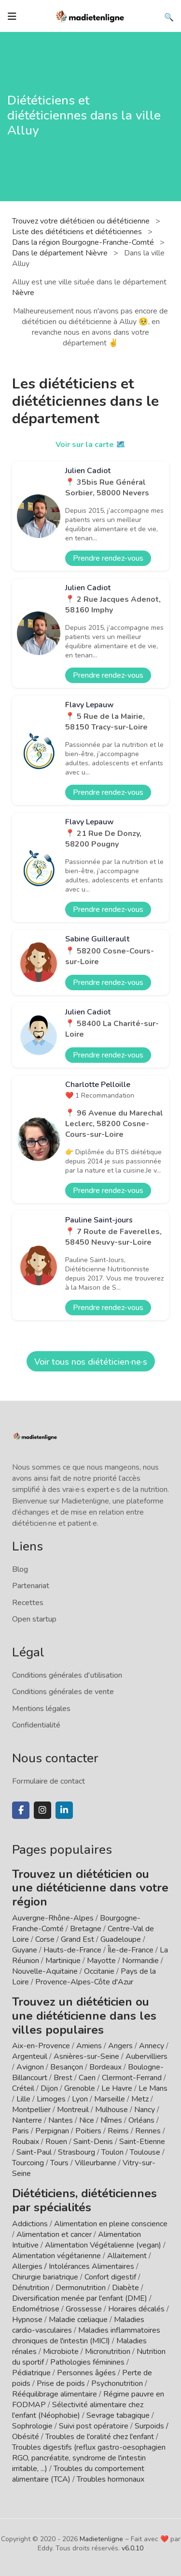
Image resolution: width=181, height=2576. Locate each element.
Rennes (148, 2131)
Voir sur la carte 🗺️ (90, 444)
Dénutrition (30, 2287)
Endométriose (35, 2309)
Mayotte (101, 1960)
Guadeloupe (120, 1939)
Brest (63, 2077)
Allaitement (127, 2255)
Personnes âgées (86, 2373)
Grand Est (77, 1939)
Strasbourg (76, 2152)
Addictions (30, 2224)
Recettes (27, 1602)
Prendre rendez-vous (108, 558)
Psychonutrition (117, 2383)
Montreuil (73, 2109)
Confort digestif (110, 2277)
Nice (86, 2120)
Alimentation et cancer (54, 2234)
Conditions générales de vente (63, 1691)
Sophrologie (32, 2426)
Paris (20, 2131)
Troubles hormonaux (110, 2479)
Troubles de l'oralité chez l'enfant (99, 2436)
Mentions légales (41, 1708)
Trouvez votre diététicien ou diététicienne (82, 221)
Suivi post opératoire (93, 2426)
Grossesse (84, 2309)
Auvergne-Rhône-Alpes (53, 1918)
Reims (118, 2131)
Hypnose (27, 2319)
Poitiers (88, 2131)
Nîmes (111, 2120)
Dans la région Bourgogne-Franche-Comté (84, 242)
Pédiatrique (31, 2373)
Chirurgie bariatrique (45, 2277)
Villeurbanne (95, 2163)
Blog (20, 1569)
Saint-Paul (34, 2152)
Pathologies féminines (87, 2362)
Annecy (151, 2045)
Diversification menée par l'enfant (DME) (80, 2298)
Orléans (141, 2120)
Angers (120, 2045)
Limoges (51, 2099)
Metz (140, 2099)
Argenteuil (29, 2056)
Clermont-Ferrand (132, 2077)
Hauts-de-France (72, 1950)
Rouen (56, 2141)
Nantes (60, 2120)
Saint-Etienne (142, 2141)
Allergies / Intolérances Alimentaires (73, 2266)
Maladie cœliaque (78, 2319)
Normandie (140, 1960)
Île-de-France (130, 1950)
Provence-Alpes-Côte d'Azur (84, 1982)
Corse (45, 1939)
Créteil (23, 2088)
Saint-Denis (93, 2141)
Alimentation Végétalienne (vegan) (103, 2245)
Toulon (112, 2152)
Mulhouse (111, 2109)
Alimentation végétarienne (56, 2255)
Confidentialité (36, 1725)
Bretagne (85, 1928)
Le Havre (116, 2088)
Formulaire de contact (48, 1781)
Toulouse (145, 2152)
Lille (23, 2099)
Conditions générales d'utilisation (67, 1675)
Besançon (66, 2067)
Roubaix (25, 2141)
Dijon (49, 2088)
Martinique (63, 1960)
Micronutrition (107, 2351)
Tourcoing (28, 2163)
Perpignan (52, 2131)
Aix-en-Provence (41, 2045)
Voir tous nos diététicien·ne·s (90, 1362)
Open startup (34, 1619)
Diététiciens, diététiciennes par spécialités (84, 2200)
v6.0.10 (132, 2548)
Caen (87, 2077)
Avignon (30, 2067)
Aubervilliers (146, 2056)
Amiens (89, 2045)
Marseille (109, 2099)
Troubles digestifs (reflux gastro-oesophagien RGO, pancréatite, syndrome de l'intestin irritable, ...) (89, 2458)
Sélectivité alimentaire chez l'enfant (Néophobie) (77, 2410)
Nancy (144, 2109)
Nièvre (23, 292)
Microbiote (62, 2351)
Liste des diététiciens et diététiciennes (78, 231)
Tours (59, 2163)
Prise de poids (61, 2383)
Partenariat (30, 1585)
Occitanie (99, 1971)
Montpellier (31, 2109)
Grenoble (79, 2088)
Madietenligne (101, 2539)
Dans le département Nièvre (61, 253)
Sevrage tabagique (118, 2415)
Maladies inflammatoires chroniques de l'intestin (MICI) (86, 2335)
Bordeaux (105, 2067)
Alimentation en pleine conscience (110, 2224)
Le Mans (153, 2088)
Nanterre (27, 2120)
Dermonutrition (82, 2287)
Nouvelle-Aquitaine (45, 1971)
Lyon (80, 2099)
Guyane (24, 1950)
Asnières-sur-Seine (86, 2056)
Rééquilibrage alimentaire (54, 2394)
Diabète (125, 2287)
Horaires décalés (136, 2309)
